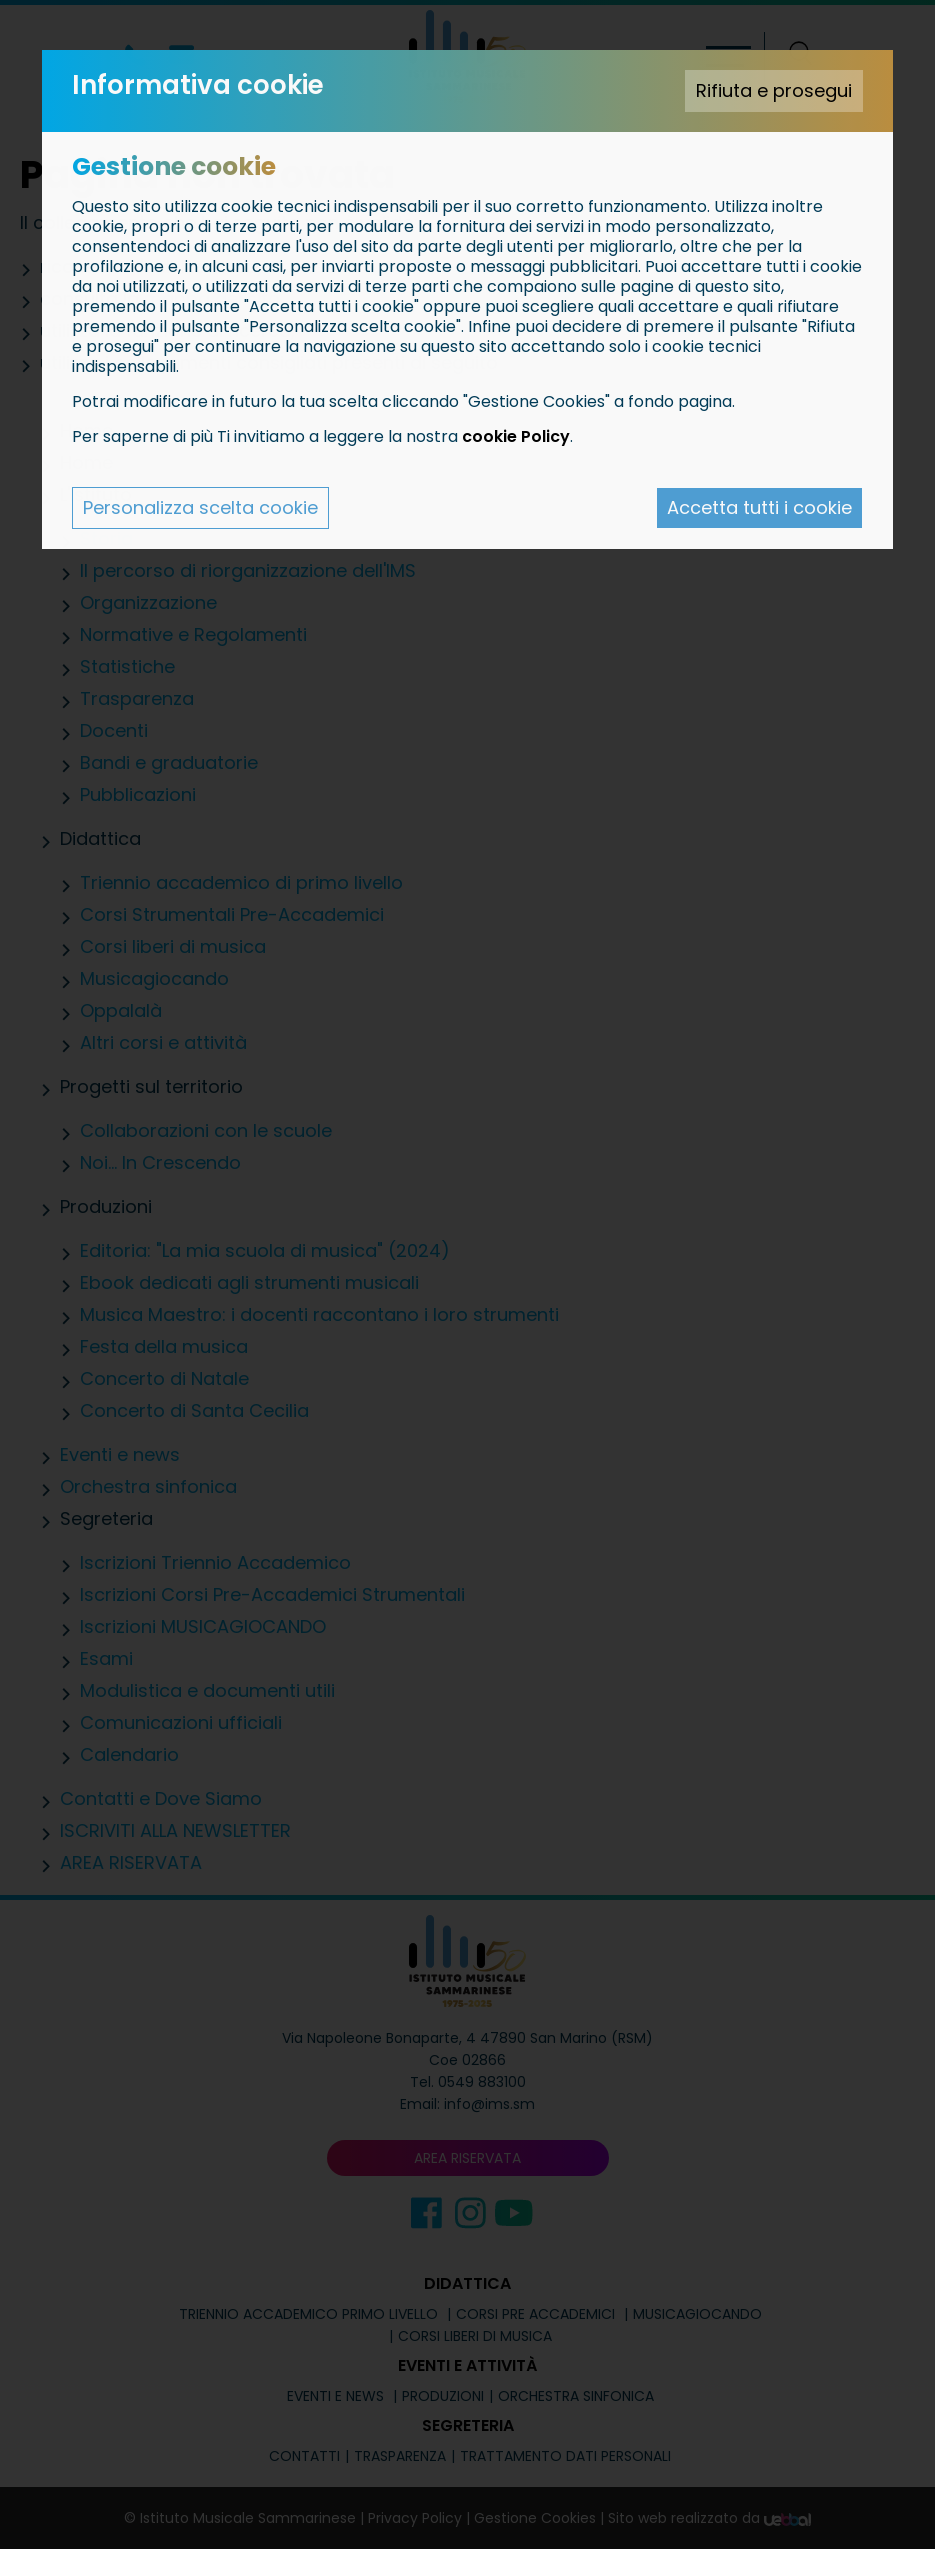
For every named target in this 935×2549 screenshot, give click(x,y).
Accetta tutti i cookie (759, 507)
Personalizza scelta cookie (200, 507)
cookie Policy (516, 436)
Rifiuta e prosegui (774, 90)
